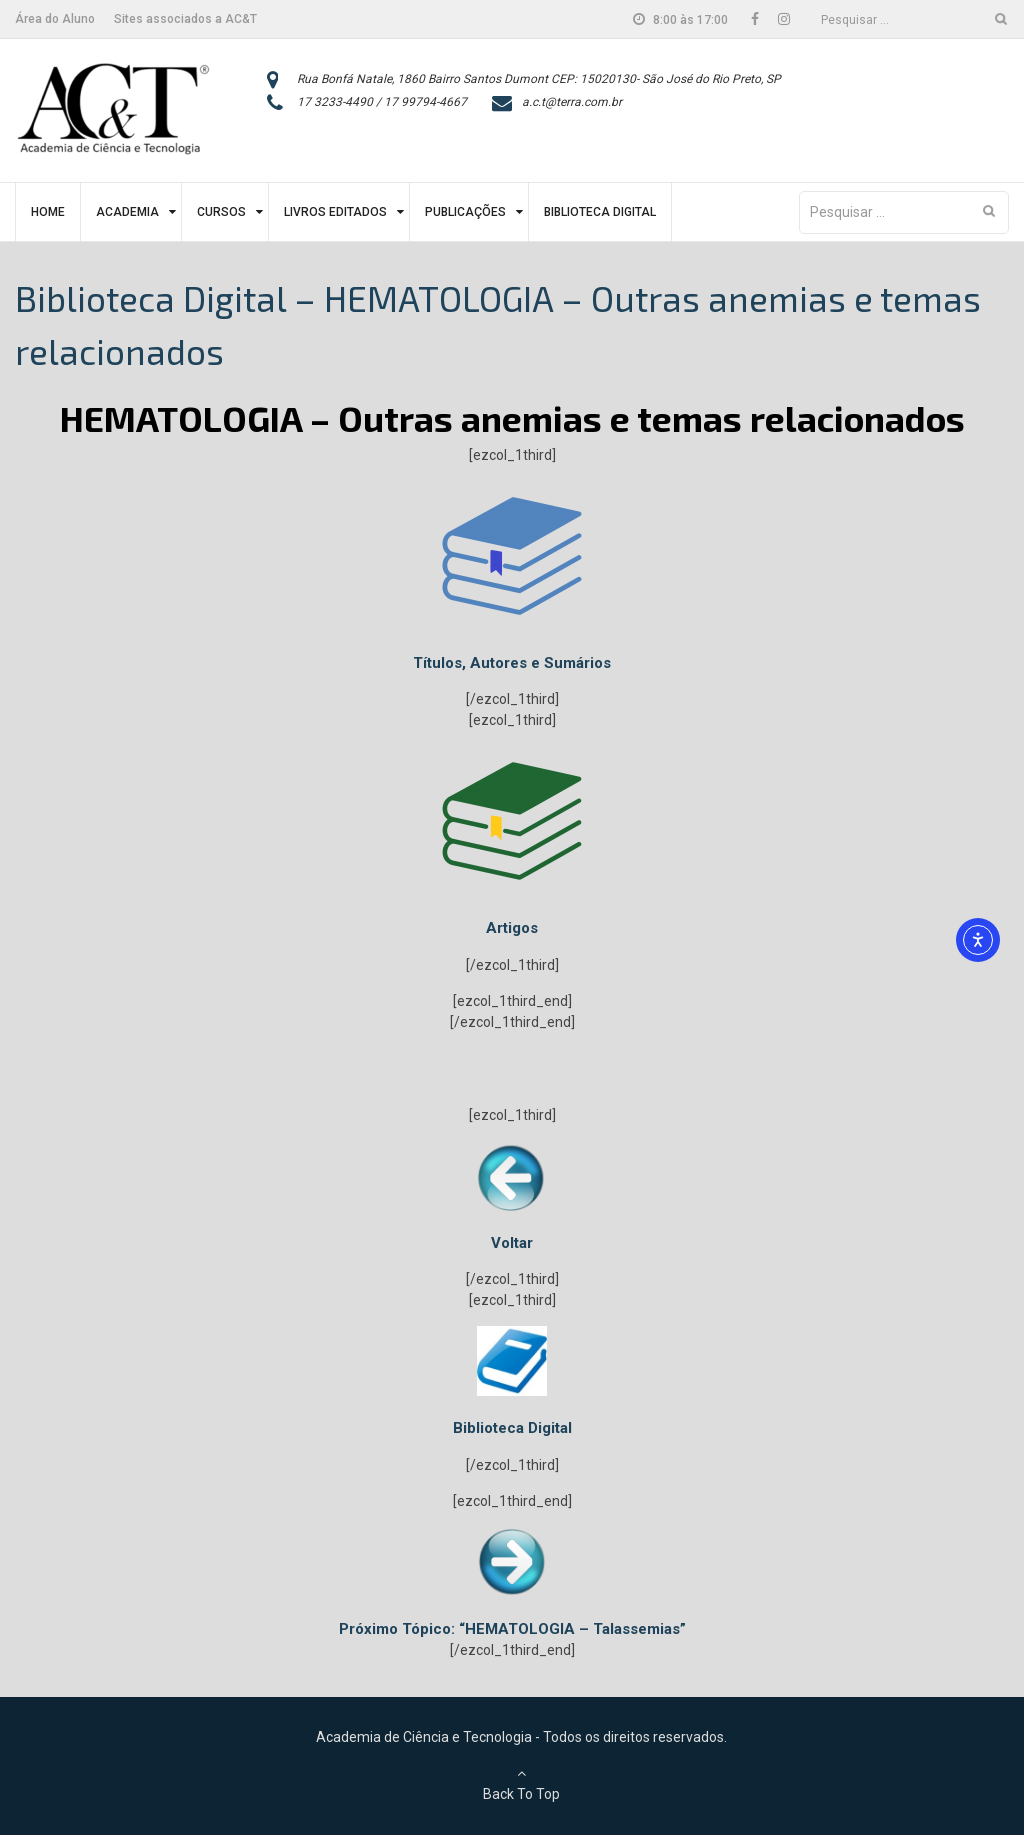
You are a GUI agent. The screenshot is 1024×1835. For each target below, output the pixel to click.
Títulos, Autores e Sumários (512, 663)
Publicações (465, 212)
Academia (127, 212)
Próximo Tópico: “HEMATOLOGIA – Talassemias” (512, 1629)
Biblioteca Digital (600, 212)
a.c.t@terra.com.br (572, 102)
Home (48, 212)
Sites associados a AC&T (185, 19)
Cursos (221, 212)
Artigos (512, 928)
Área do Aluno (55, 19)
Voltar (512, 1243)
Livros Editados (335, 212)
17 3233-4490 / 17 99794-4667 (382, 102)
